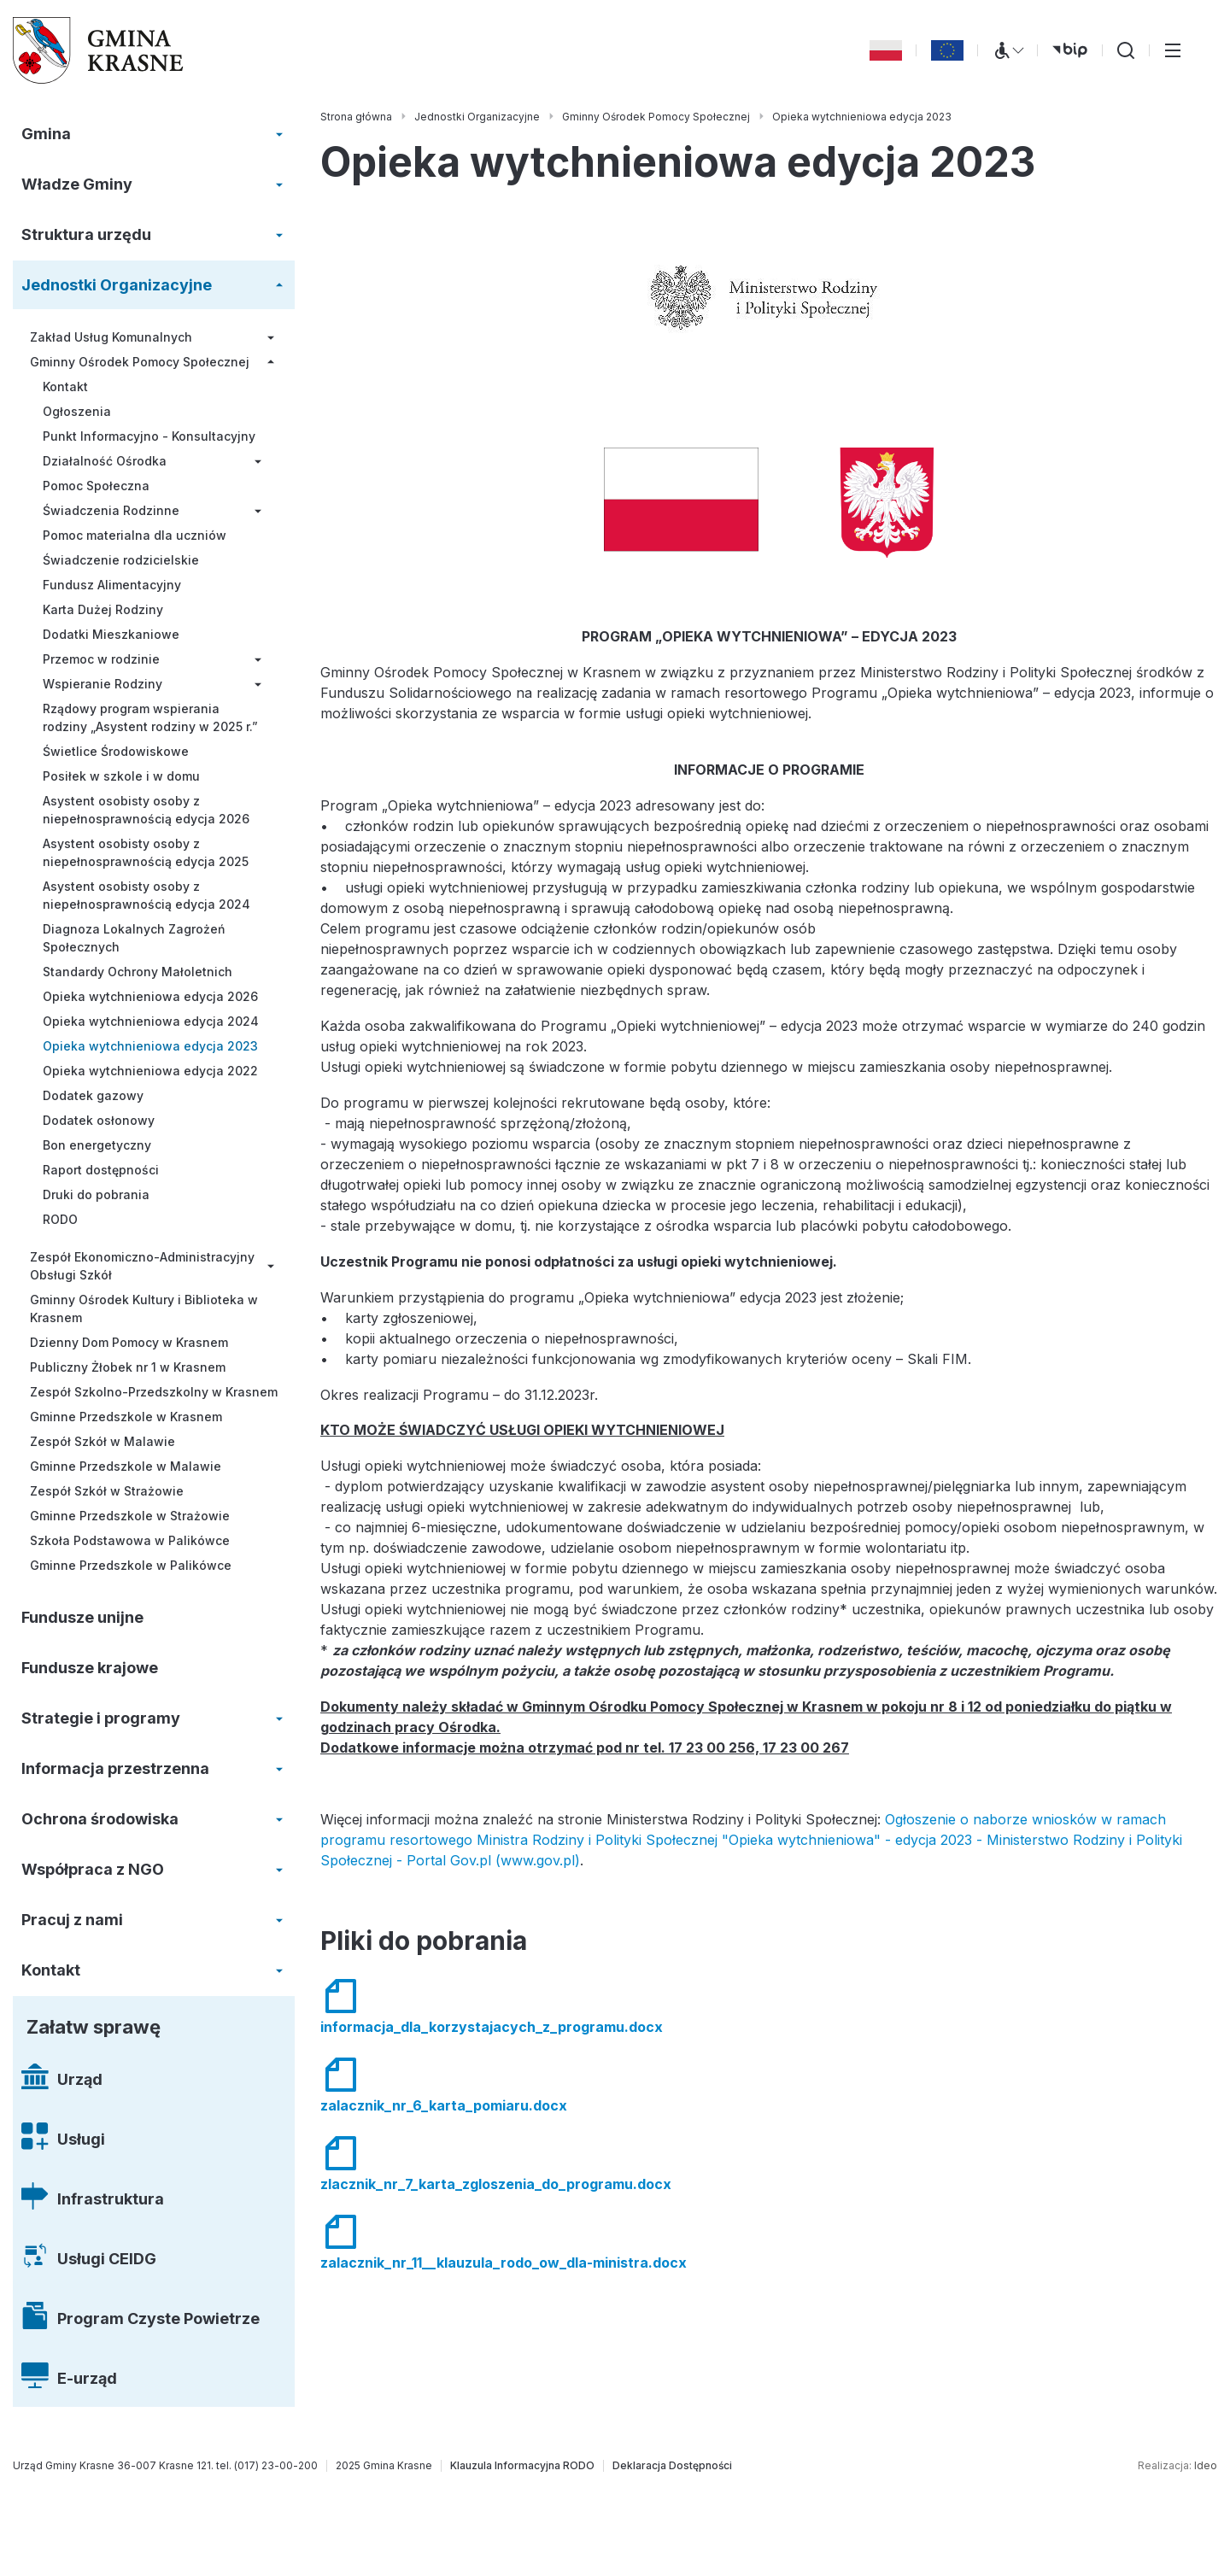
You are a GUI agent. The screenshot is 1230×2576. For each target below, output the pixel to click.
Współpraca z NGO (92, 1869)
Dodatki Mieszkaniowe (111, 634)
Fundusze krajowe (89, 1668)
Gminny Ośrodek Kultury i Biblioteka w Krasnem (144, 1308)
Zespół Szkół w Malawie (102, 1441)
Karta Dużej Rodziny (103, 609)
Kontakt (65, 386)
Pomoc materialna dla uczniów (134, 535)
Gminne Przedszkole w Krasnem (126, 1416)
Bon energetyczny (97, 1145)
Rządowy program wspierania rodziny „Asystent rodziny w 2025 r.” (150, 717)
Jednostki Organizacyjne (116, 285)
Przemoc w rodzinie (101, 659)
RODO (60, 1219)
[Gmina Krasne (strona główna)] (98, 50)
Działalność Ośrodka (105, 461)
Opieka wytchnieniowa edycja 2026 (150, 996)
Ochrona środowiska (100, 1819)
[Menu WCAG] (1008, 50)
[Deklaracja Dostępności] (672, 2466)
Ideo (1205, 2465)
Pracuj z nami (72, 1920)
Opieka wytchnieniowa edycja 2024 (151, 1021)
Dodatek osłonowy (99, 1120)
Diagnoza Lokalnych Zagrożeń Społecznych (134, 938)
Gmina (46, 134)
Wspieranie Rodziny (102, 683)
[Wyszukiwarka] (1126, 50)
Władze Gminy (76, 184)
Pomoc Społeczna (96, 485)
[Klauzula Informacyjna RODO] (522, 2466)
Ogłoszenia (77, 411)
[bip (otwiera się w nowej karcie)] (1070, 50)
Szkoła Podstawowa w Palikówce (130, 1540)
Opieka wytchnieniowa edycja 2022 (150, 1070)
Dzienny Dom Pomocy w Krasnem (129, 1342)
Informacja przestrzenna (115, 1768)
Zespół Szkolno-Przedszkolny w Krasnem (154, 1392)
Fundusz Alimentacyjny (112, 584)
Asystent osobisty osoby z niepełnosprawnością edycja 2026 (146, 809)
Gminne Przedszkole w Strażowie (130, 1515)
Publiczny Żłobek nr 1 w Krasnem (128, 1367)
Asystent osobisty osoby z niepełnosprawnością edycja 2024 (146, 895)
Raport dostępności (101, 1169)
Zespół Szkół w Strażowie (107, 1491)
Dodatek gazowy (93, 1095)
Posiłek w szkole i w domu (121, 776)
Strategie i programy (100, 1718)
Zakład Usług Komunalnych (111, 337)
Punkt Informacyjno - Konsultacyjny (149, 436)
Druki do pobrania (96, 1194)
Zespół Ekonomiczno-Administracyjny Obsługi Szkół (142, 1266)
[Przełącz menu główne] (1173, 50)
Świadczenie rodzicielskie (121, 560)
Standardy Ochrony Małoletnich (137, 971)
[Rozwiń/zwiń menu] (279, 134)
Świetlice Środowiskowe (116, 751)
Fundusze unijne (82, 1617)
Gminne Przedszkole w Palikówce (130, 1565)
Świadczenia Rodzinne (111, 510)
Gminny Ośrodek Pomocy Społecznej (139, 361)
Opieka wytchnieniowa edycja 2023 (150, 1046)
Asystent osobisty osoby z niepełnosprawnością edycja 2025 (146, 852)
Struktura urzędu (86, 234)
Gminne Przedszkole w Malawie (125, 1466)
